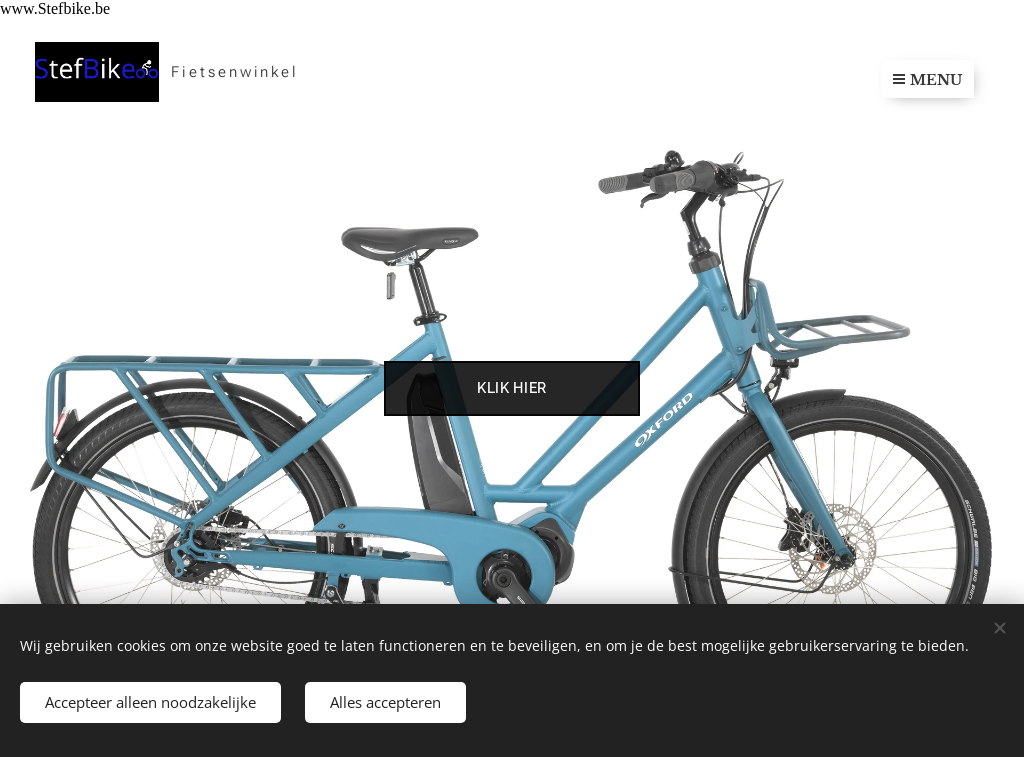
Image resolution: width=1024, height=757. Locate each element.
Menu (927, 80)
